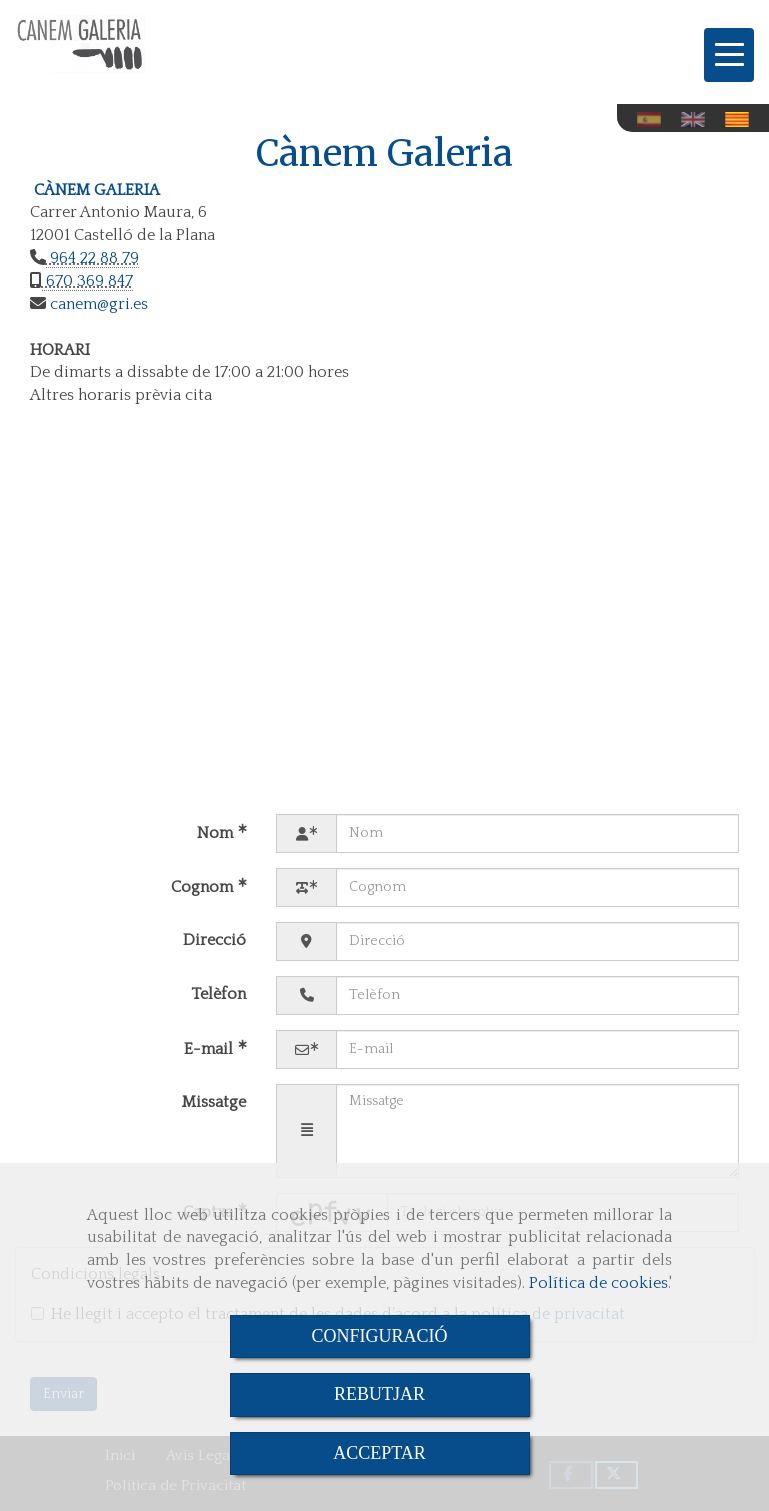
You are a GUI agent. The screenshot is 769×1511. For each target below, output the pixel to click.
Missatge (214, 1102)
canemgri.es (97, 304)
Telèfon (218, 994)
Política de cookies (598, 1283)
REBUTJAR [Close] (379, 1394)
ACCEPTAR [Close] (379, 1453)
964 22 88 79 (92, 258)
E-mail (210, 1049)
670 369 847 (87, 281)
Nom (217, 833)
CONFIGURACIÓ (379, 1336)
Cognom (204, 887)
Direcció (214, 940)
